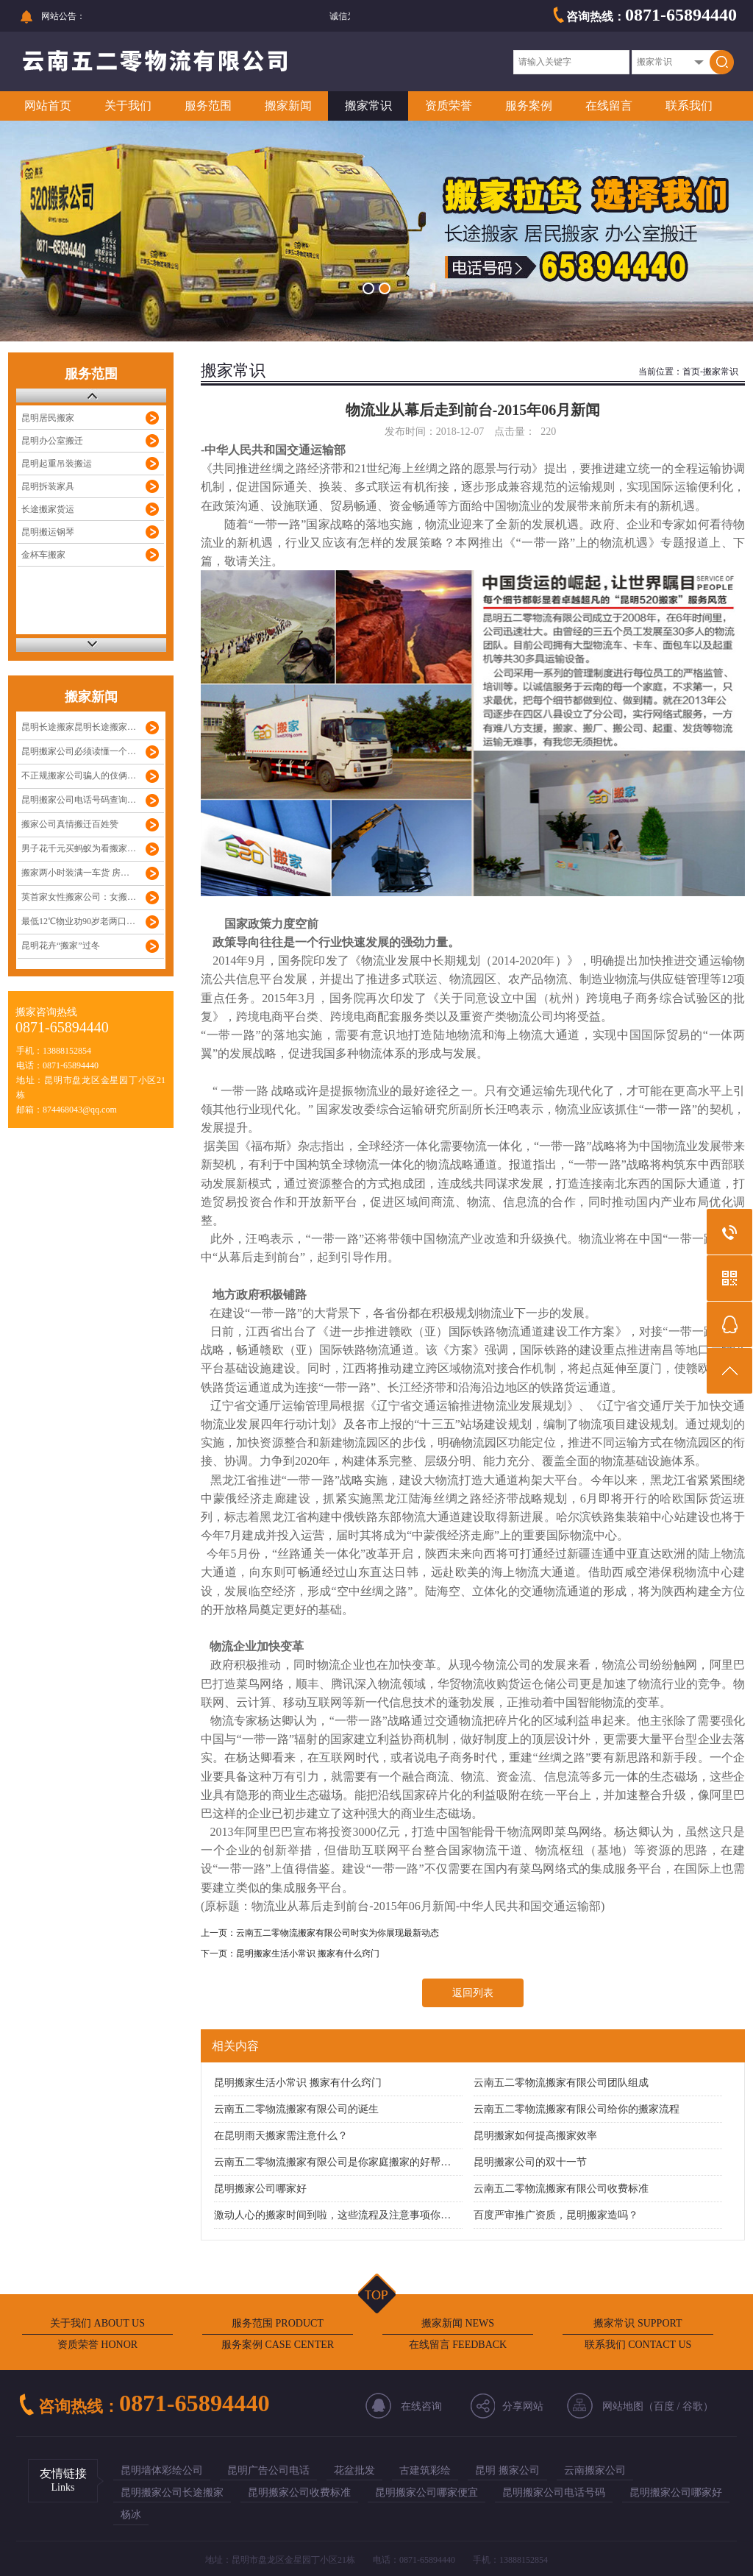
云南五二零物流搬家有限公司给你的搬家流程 (576, 2109)
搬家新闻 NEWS (457, 2323)
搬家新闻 (288, 105)
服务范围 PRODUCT (278, 2323)
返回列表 (472, 1992)
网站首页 (47, 105)
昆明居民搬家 (47, 418)
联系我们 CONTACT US (638, 2344)
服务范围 (208, 105)
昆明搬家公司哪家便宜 (426, 2492)
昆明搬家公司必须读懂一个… (78, 751)
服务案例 (528, 105)
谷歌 (692, 2406)
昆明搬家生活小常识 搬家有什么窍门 (307, 1953)
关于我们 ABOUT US (97, 2323)
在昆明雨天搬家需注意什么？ (281, 2135)
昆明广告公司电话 (268, 2470)
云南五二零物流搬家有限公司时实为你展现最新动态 (337, 1933)
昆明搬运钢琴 (47, 532)
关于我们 (127, 105)
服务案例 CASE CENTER (277, 2344)
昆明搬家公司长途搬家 (172, 2492)
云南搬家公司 (595, 2470)
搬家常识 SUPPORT (637, 2323)
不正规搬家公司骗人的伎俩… (78, 775)
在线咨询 (421, 2406)
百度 (664, 2406)
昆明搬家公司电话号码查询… (78, 800)
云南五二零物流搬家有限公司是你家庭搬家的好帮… (332, 2162)
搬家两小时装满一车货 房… (75, 872)
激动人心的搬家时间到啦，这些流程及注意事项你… (332, 2215)
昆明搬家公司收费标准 (299, 2492)
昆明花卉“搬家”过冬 (60, 945)
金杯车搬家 (43, 555)
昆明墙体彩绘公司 (162, 2470)
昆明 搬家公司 (507, 2470)
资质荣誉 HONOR (97, 2344)
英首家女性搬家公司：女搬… (78, 897)
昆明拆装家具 (47, 486)
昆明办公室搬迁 (52, 441)
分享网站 (522, 2406)
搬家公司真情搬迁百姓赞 (69, 824)
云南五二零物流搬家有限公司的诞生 (296, 2109)
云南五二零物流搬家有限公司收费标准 (561, 2188)
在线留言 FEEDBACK (458, 2344)
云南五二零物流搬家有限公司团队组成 (561, 2082)
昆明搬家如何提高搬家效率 (535, 2135)
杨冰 (131, 2514)
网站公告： (63, 16)
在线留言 (608, 105)
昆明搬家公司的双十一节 (530, 2162)
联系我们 (689, 105)
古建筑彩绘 (425, 2470)
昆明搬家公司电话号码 (553, 2492)
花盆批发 (354, 2470)
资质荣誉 (448, 105)
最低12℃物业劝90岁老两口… (78, 921)
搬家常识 (368, 105)
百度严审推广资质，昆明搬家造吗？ (556, 2215)
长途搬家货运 (47, 509)
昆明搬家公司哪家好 (260, 2188)
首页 (691, 371)
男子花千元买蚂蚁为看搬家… (78, 848)
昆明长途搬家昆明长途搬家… (78, 727)
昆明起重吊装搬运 (56, 463)
